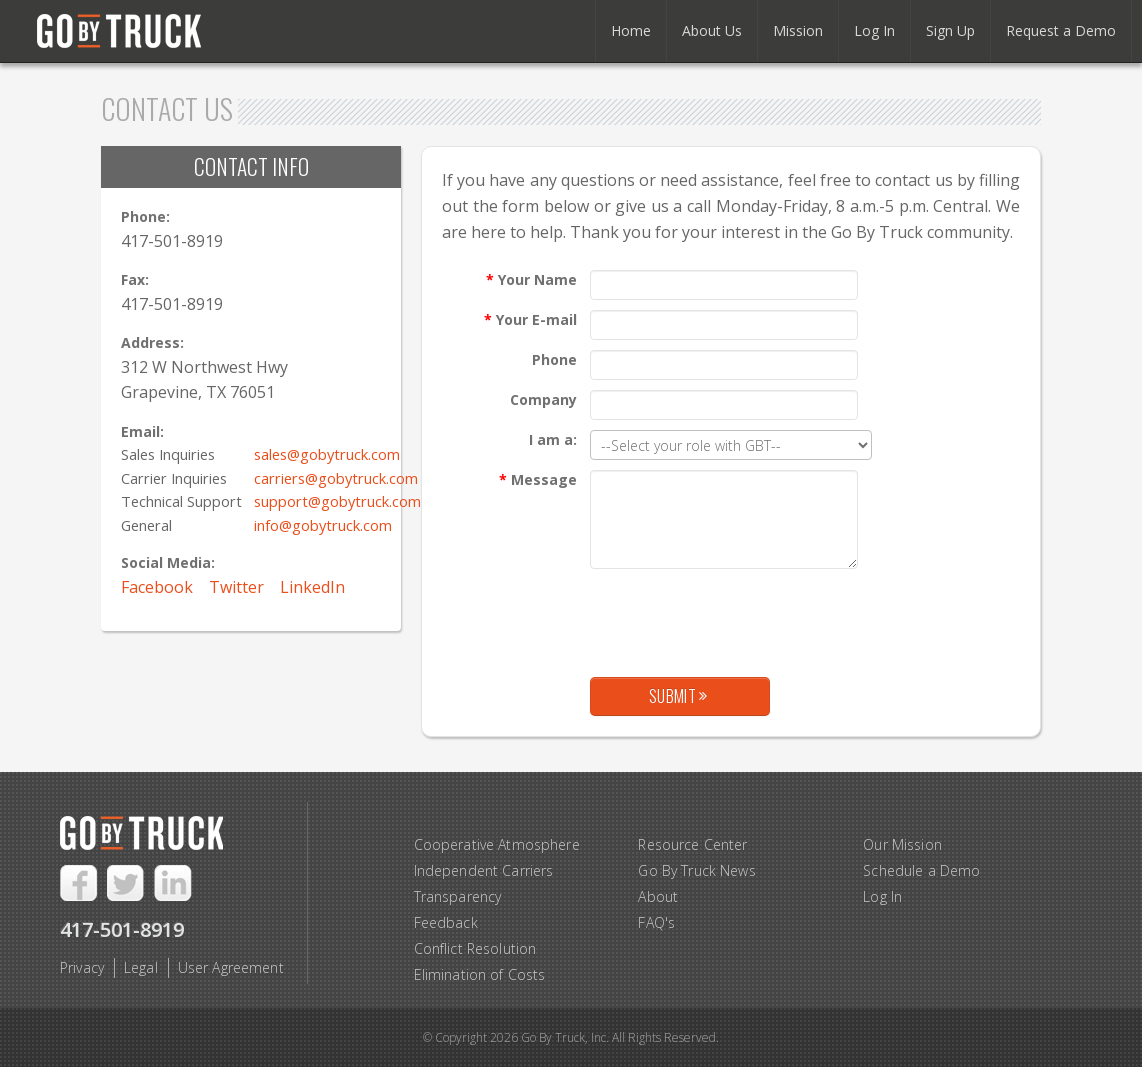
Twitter (236, 587)
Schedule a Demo (921, 870)
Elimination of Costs (480, 974)
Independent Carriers (484, 870)
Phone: (145, 216)
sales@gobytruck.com (327, 454)
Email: (142, 431)
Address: (152, 342)
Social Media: (168, 562)
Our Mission (902, 844)
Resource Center (692, 844)
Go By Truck (129, 32)
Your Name (531, 279)
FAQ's (656, 922)
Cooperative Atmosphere (497, 844)
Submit (678, 696)
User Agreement (231, 967)
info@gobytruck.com (323, 525)
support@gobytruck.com (337, 501)
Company (543, 399)
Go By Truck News (696, 870)
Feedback (446, 922)
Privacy (82, 967)
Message (538, 479)
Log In (882, 896)
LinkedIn (312, 587)
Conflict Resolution (475, 948)
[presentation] (742, 618)
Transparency (458, 896)
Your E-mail (530, 319)
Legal (141, 967)
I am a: (553, 439)
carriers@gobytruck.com (336, 478)
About (658, 896)
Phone (554, 359)
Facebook (157, 587)
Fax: (135, 279)
